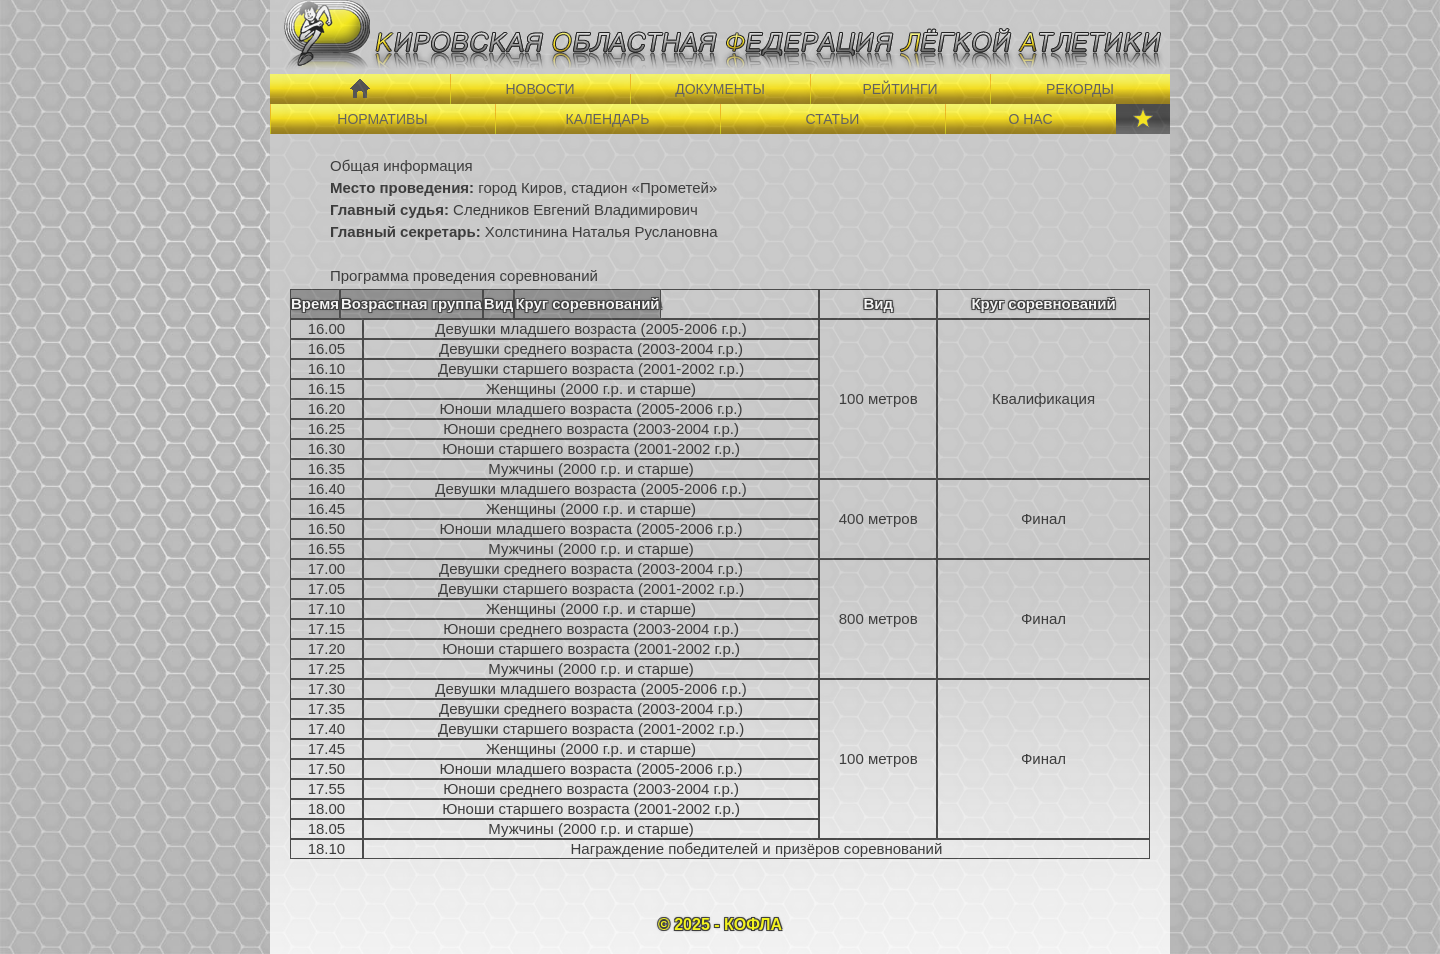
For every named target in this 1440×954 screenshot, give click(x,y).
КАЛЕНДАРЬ (608, 119)
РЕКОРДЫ (1080, 89)
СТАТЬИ (833, 119)
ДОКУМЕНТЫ (720, 89)
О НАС (1030, 119)
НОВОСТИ (539, 89)
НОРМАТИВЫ (382, 119)
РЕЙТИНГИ (899, 89)
